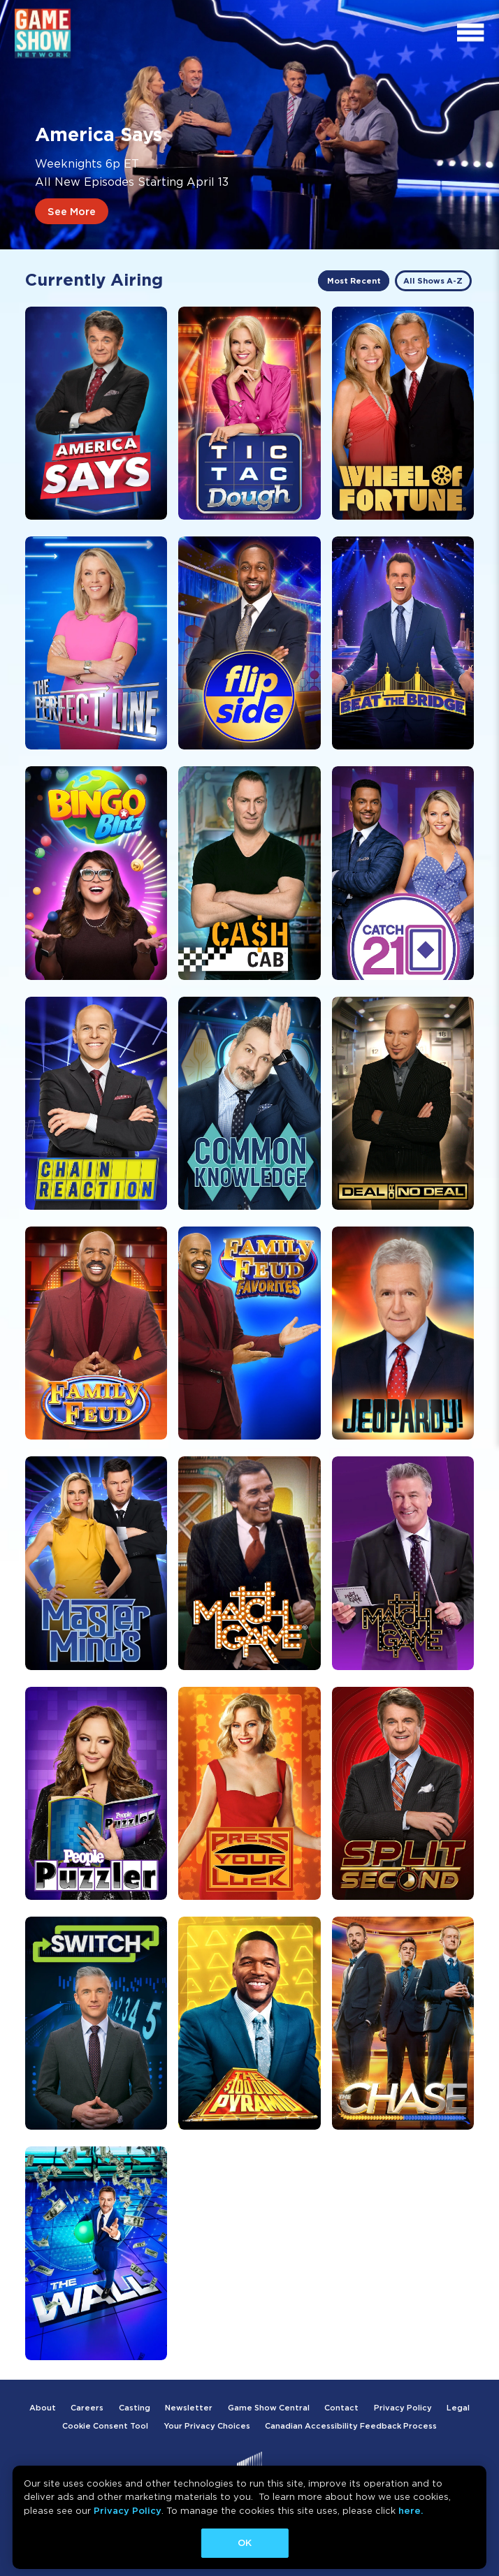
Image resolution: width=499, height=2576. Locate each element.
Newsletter (188, 2408)
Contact (341, 2408)
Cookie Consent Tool (105, 2426)
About (42, 2408)
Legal (458, 2408)
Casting (134, 2408)
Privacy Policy (127, 2510)
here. (410, 2510)
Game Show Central (269, 2408)
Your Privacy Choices (207, 2426)
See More (72, 211)
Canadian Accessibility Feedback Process (351, 2426)
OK (245, 2543)
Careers (87, 2408)
